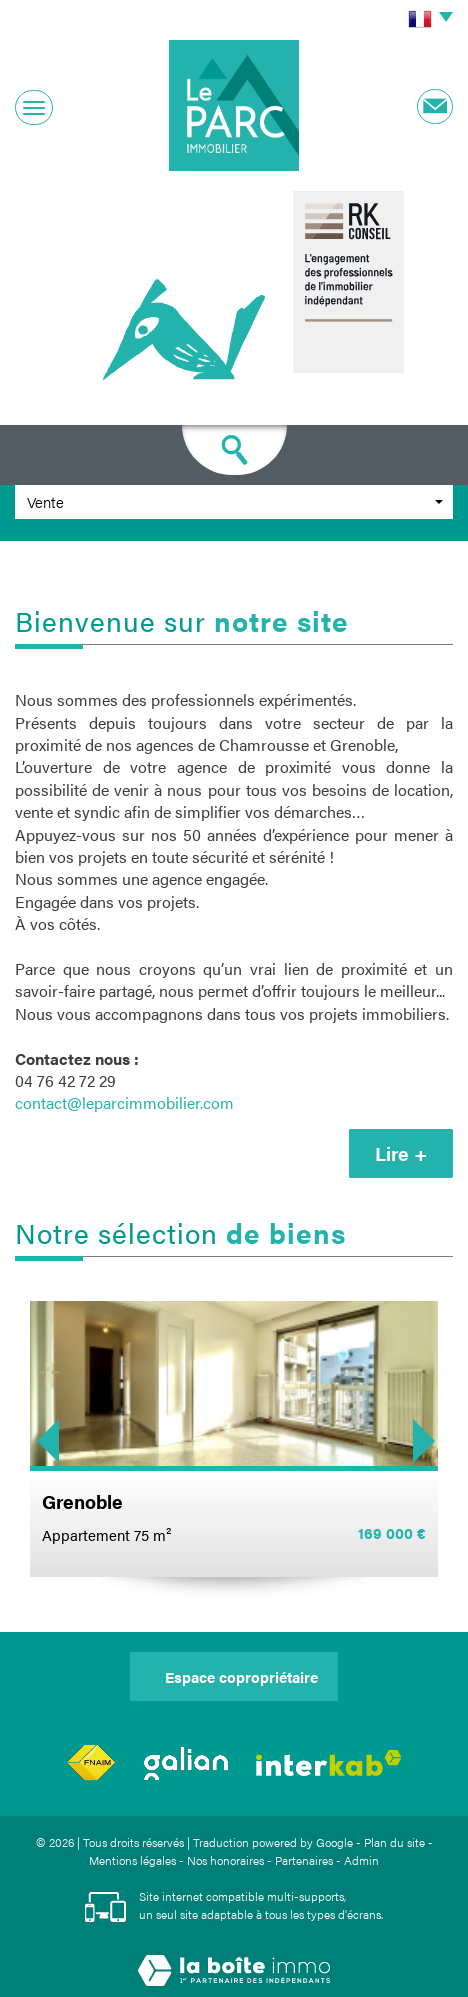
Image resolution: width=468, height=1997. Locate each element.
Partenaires (304, 1860)
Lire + (401, 1153)
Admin (361, 1860)
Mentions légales (132, 1860)
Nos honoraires (225, 1860)
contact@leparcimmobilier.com (124, 1102)
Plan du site (394, 1842)
